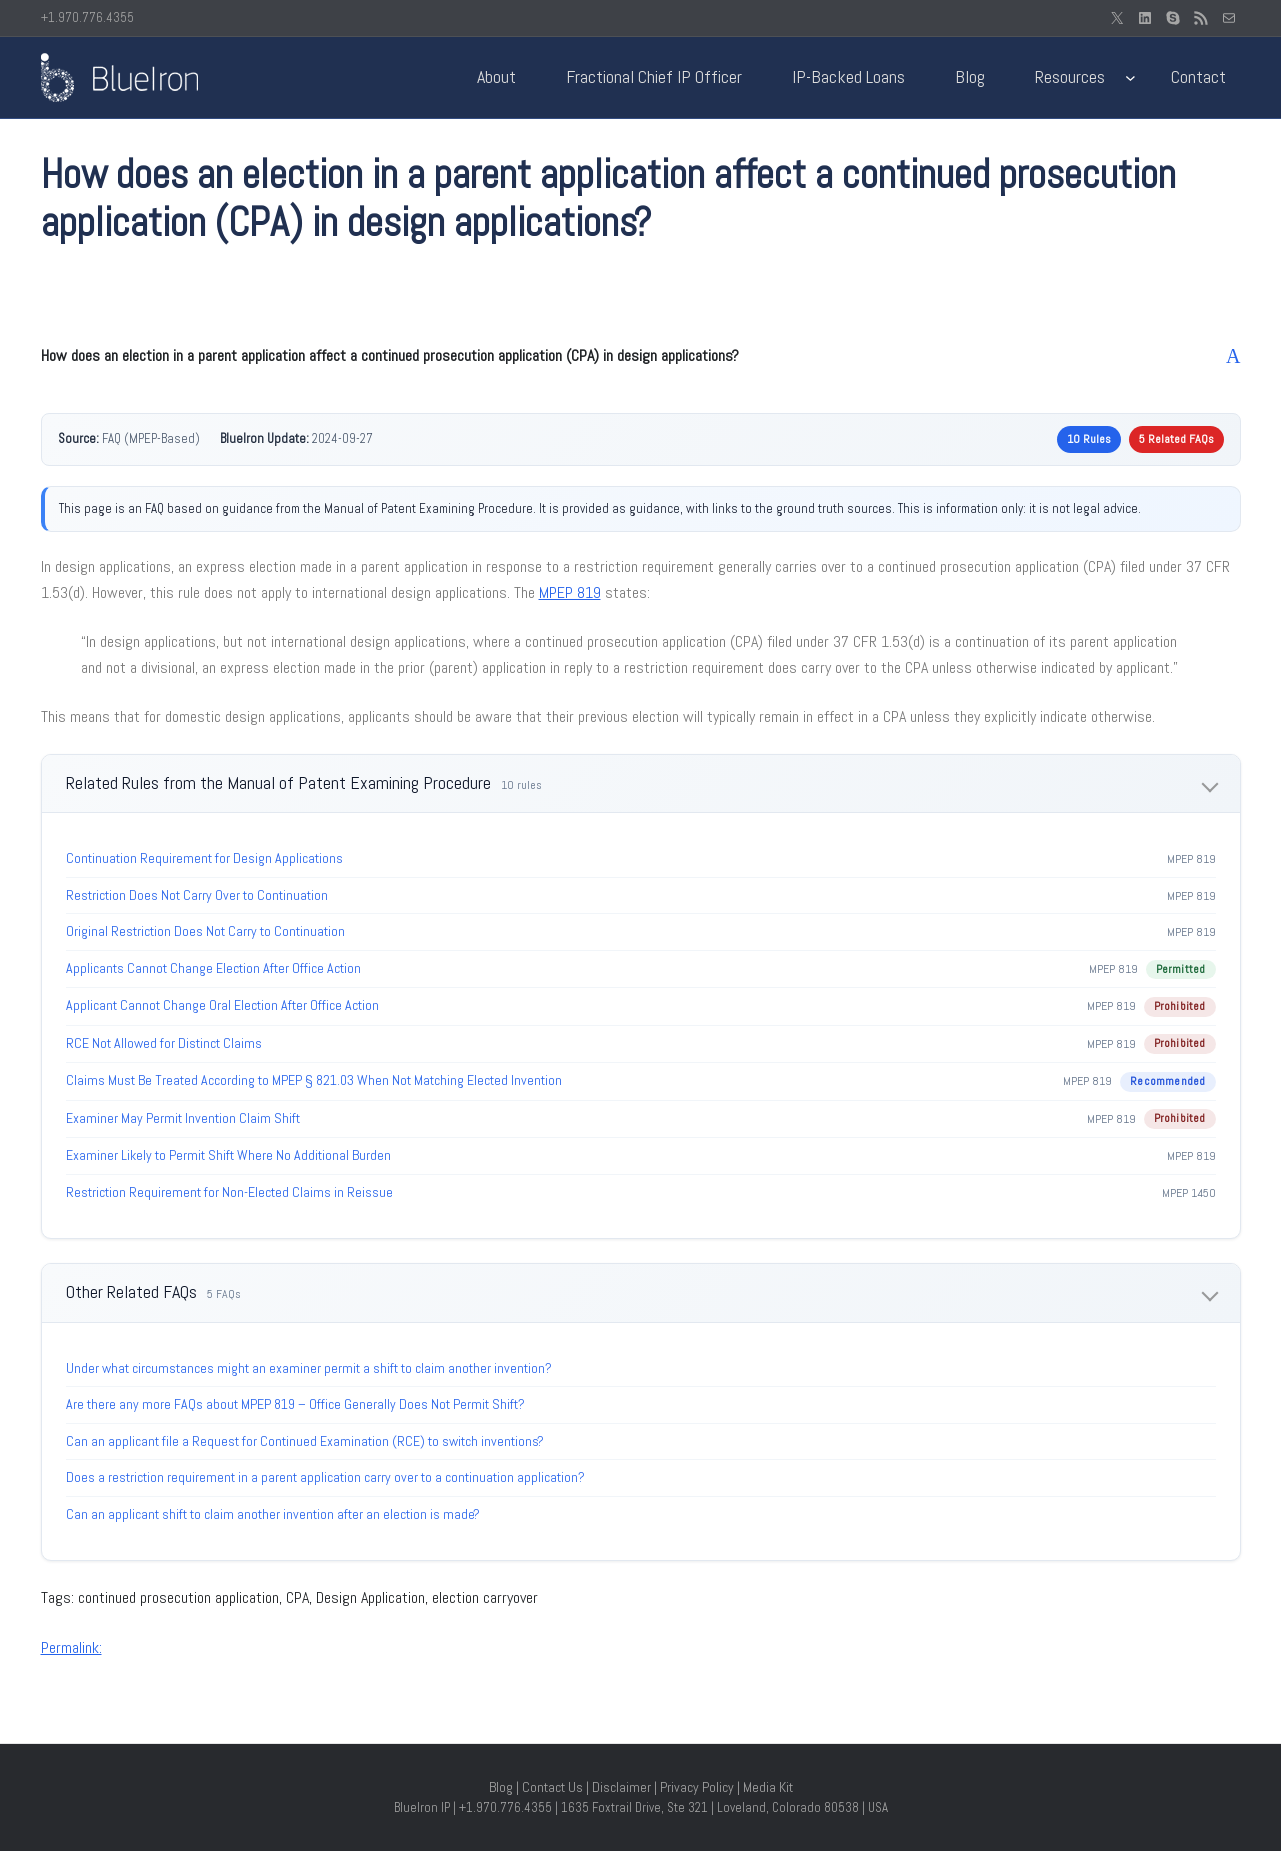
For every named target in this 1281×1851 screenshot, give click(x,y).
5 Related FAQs (1176, 439)
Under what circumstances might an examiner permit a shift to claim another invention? (309, 1368)
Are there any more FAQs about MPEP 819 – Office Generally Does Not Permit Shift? (295, 1404)
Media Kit (768, 1787)
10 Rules (1089, 439)
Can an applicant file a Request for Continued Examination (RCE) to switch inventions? (305, 1441)
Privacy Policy (697, 1787)
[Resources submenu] (1130, 77)
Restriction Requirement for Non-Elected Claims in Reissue (229, 1192)
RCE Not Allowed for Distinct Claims (164, 1043)
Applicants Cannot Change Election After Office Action (213, 968)
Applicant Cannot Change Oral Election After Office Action (222, 1005)
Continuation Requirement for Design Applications (204, 858)
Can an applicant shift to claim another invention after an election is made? (273, 1514)
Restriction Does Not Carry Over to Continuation (197, 895)
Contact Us (552, 1787)
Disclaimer (621, 1787)
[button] (641, 356)
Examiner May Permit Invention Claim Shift (183, 1118)
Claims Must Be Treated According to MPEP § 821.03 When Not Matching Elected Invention (314, 1080)
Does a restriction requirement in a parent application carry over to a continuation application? (325, 1477)
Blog (501, 1787)
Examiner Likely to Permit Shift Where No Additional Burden (228, 1155)
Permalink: (71, 1647)
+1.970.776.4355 (87, 17)
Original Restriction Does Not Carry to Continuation (205, 931)
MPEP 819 (570, 592)
